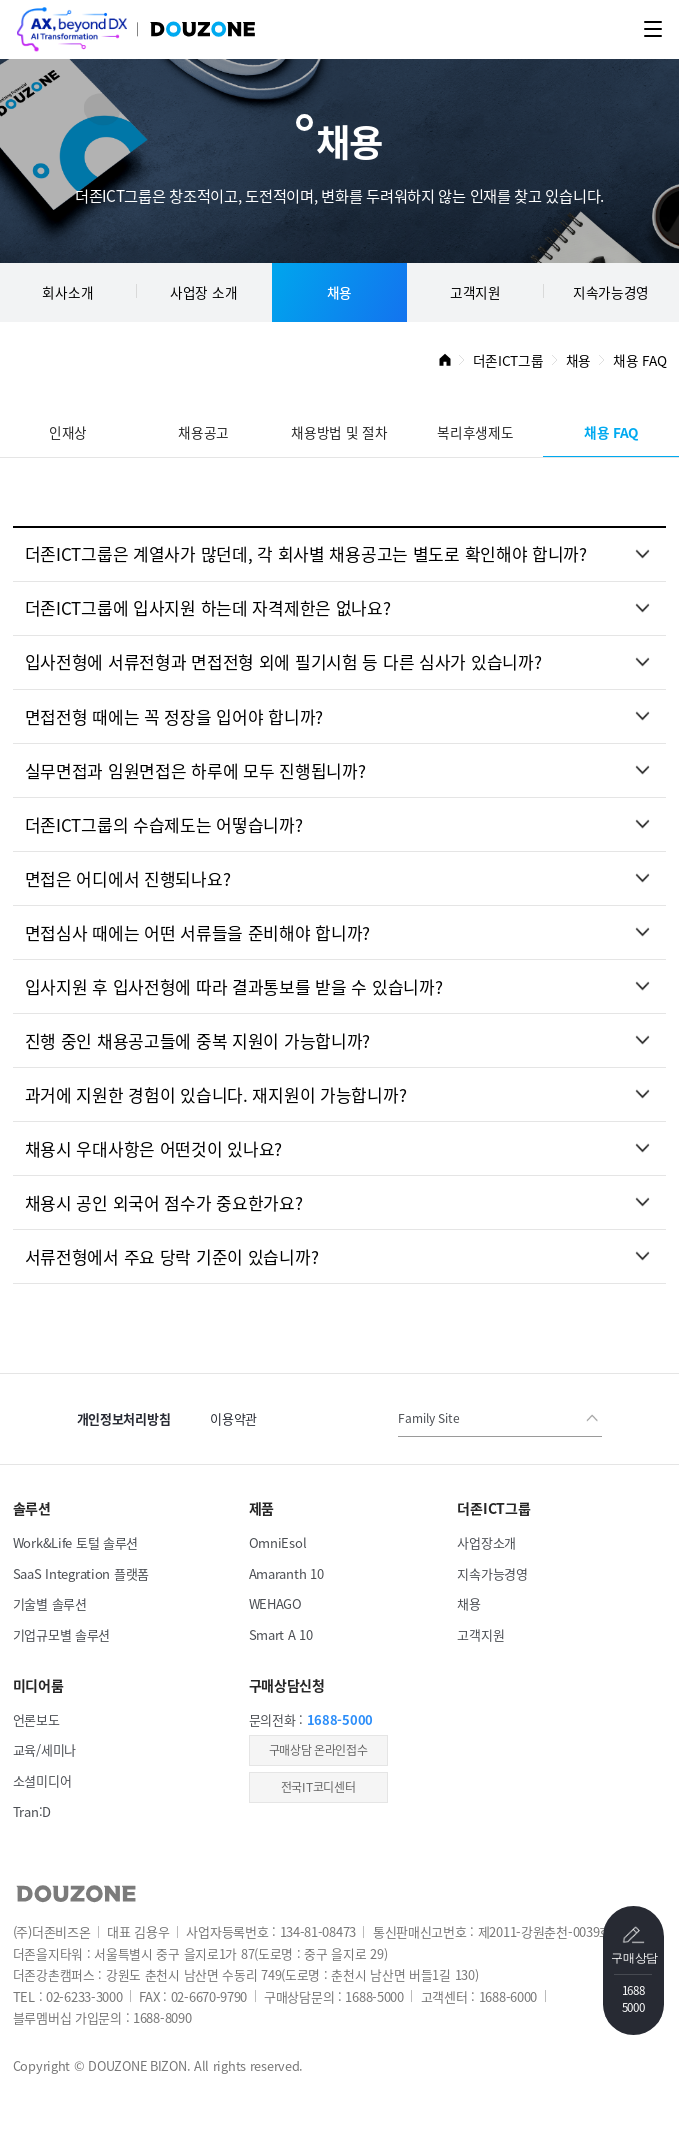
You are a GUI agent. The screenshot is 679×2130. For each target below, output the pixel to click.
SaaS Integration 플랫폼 (81, 1573)
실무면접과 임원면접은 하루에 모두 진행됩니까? (195, 770)
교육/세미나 (44, 1749)
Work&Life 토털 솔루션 (75, 1542)
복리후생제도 (475, 432)
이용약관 (233, 1418)
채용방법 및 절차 (339, 432)
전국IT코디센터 (318, 1787)
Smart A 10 (281, 1634)
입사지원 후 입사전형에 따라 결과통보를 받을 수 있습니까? (234, 986)
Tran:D (32, 1811)
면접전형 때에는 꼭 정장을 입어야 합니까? (174, 716)
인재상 (68, 432)
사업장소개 (486, 1542)
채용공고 (203, 432)
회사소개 (67, 292)
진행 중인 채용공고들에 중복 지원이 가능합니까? (198, 1040)
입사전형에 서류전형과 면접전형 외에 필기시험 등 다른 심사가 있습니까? (283, 661)
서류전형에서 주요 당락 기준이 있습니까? (172, 1256)
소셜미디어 (42, 1780)
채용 (339, 292)
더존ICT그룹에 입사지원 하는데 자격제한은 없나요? (208, 607)
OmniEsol (278, 1542)
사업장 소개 (203, 292)
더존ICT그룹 (508, 360)
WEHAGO (275, 1603)
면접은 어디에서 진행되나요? (128, 878)
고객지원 (475, 292)
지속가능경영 (611, 292)
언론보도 (36, 1719)
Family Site (429, 1418)
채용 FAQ (611, 432)
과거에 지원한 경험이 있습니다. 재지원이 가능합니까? (216, 1094)
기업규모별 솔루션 (61, 1634)
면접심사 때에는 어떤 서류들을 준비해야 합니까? (198, 932)
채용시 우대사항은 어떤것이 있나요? (154, 1148)
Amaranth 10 (286, 1573)
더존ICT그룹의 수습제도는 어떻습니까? (164, 824)
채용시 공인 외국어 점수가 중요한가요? (164, 1202)
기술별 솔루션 (50, 1603)
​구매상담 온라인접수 (318, 1750)
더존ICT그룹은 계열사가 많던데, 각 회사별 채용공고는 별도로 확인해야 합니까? (306, 553)
